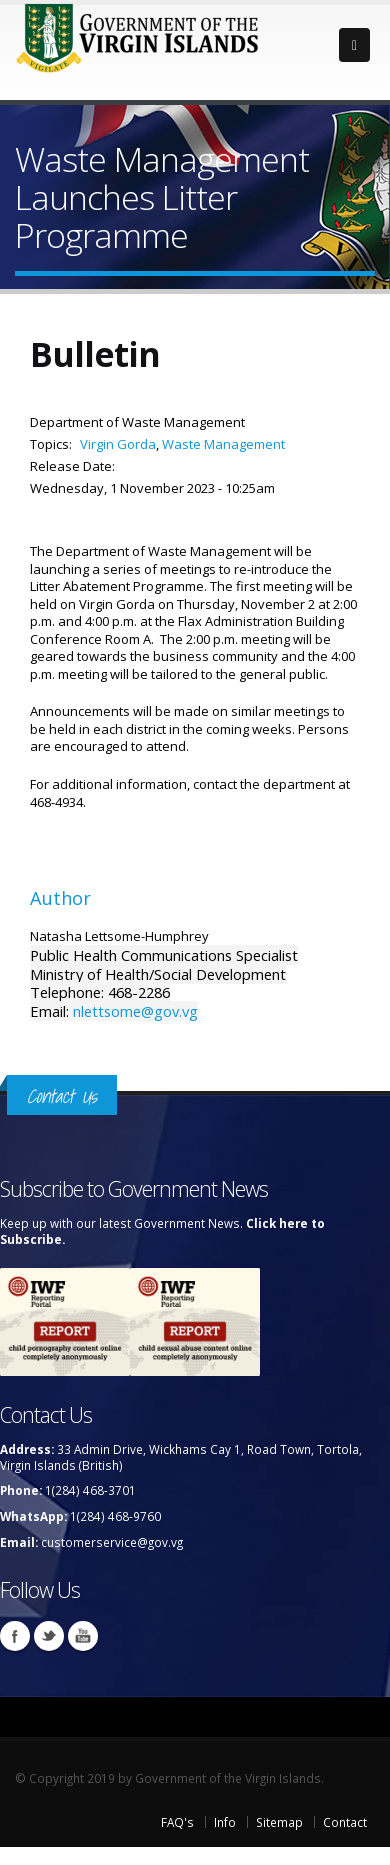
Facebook (15, 1636)
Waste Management (223, 444)
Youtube (83, 1636)
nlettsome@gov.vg (135, 1011)
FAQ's (177, 1822)
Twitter (49, 1636)
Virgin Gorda (118, 444)
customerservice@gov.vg (112, 1542)
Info (225, 1822)
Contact (345, 1822)
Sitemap (279, 1822)
